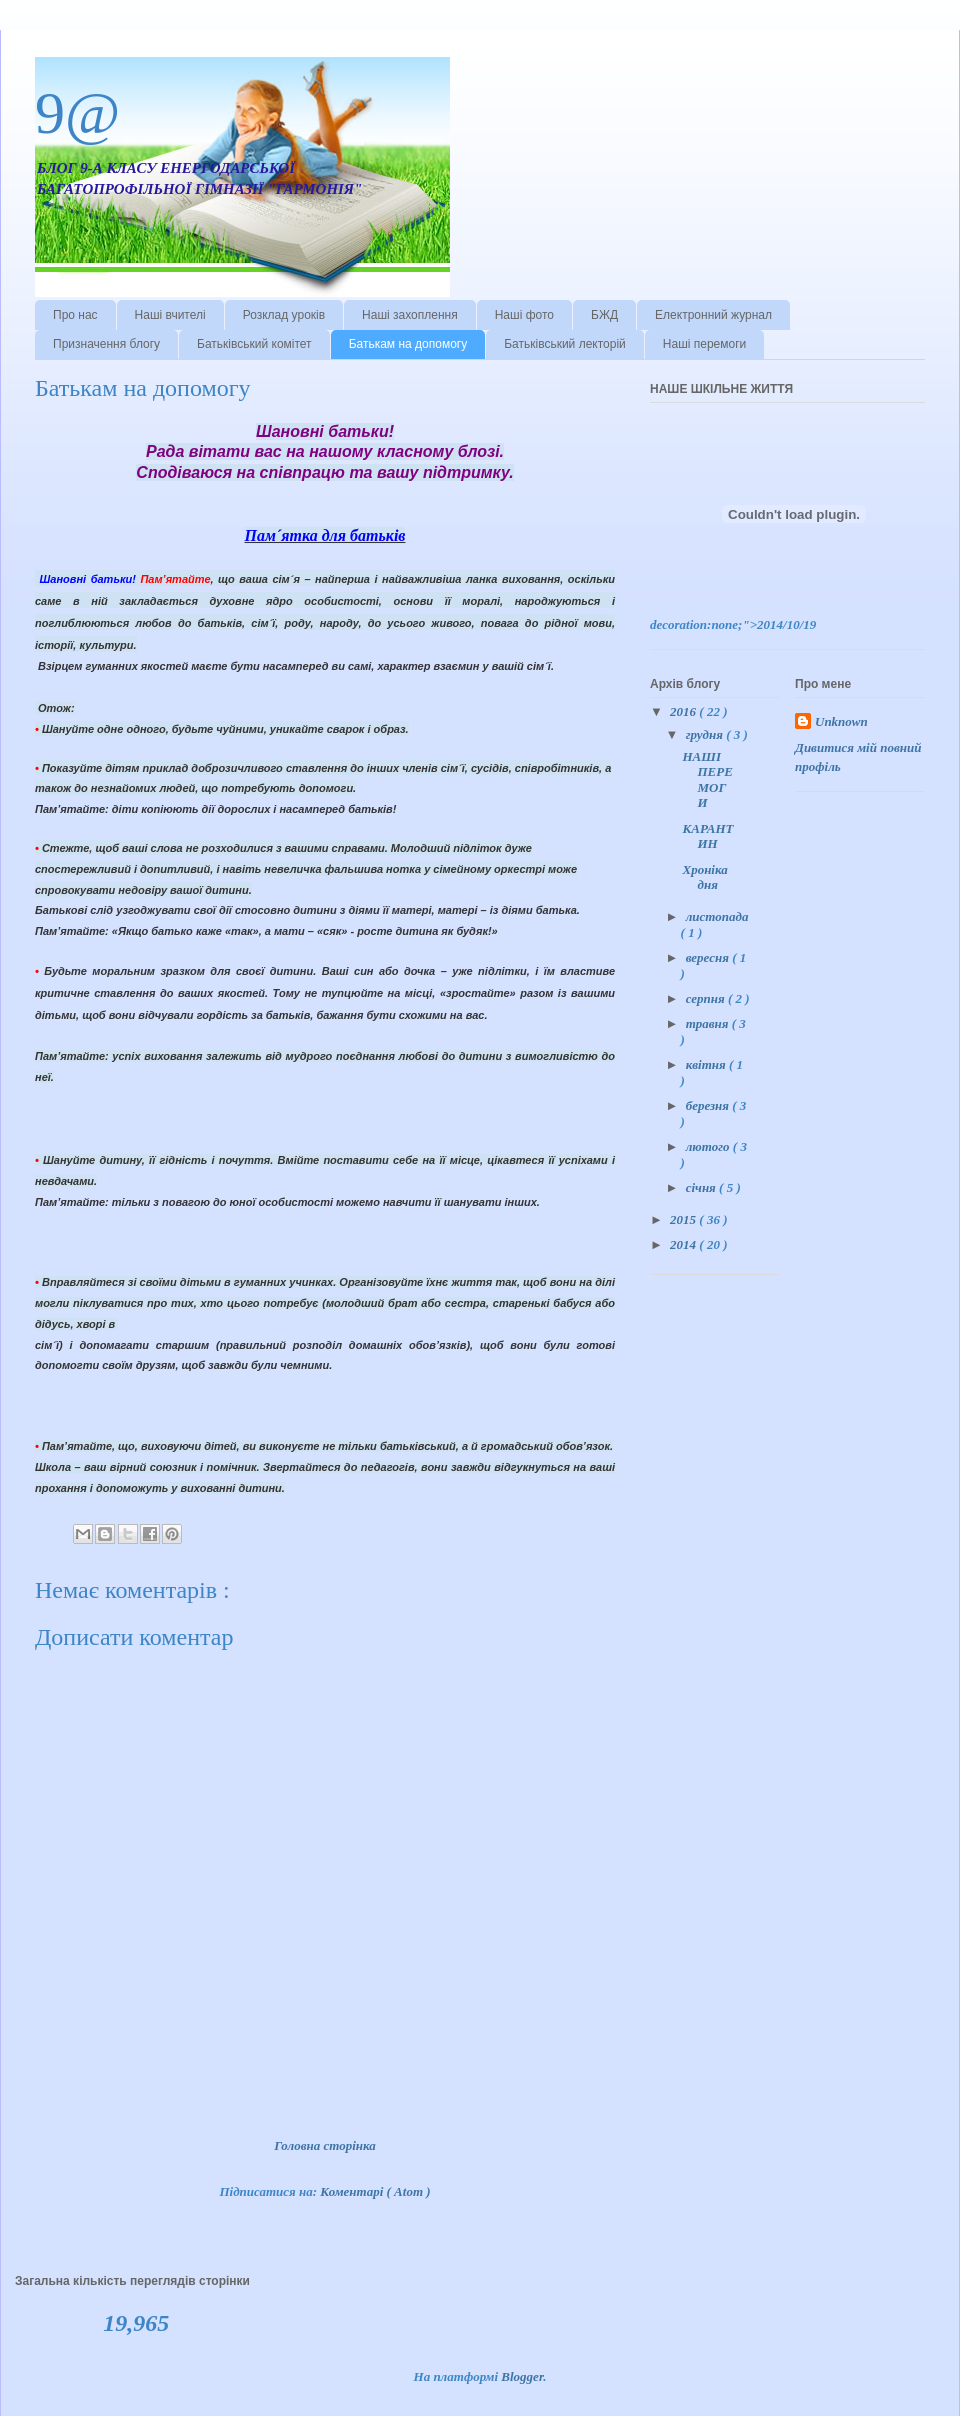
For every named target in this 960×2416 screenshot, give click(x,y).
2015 (684, 1219)
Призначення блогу (106, 344)
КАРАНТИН (707, 836)
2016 (684, 711)
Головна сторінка (325, 2145)
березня (709, 1105)
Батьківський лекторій (565, 344)
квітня (707, 1064)
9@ (77, 113)
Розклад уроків (284, 315)
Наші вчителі (170, 315)
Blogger (522, 2376)
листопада (717, 916)
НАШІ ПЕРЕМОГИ (707, 780)
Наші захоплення (410, 315)
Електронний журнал (713, 315)
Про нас (75, 315)
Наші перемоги (705, 344)
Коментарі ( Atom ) (375, 2191)
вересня (709, 957)
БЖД (604, 315)
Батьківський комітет (254, 344)
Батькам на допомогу (408, 344)
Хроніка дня (704, 877)
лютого (709, 1146)
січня (702, 1187)
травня (709, 1023)
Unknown (841, 721)
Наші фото (524, 315)
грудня (706, 734)
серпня (707, 998)
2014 (684, 1244)
